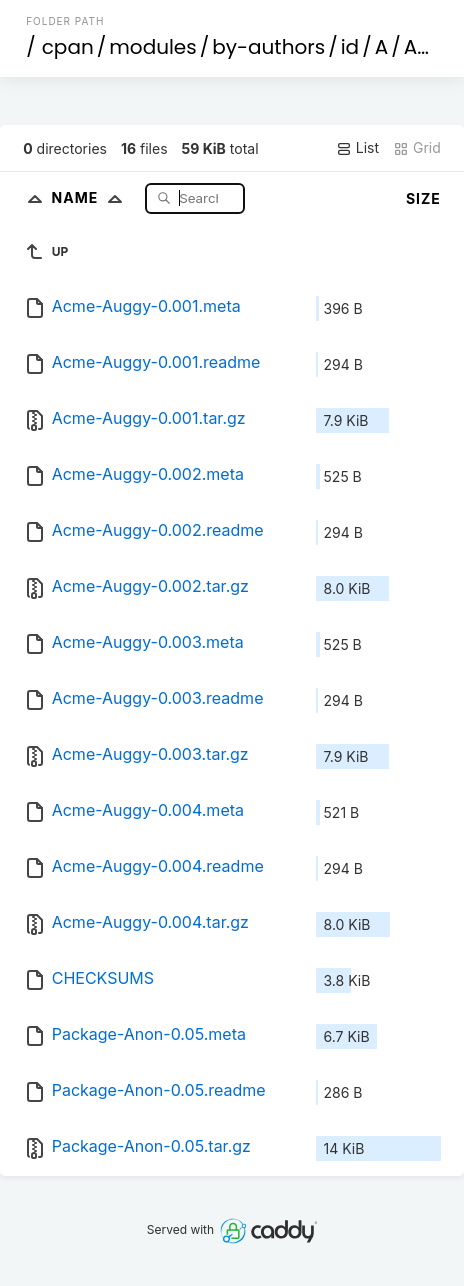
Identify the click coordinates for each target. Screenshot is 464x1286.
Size (423, 198)
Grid (417, 148)
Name (91, 197)
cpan (68, 47)
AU (417, 47)
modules (152, 47)
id (350, 47)
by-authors (268, 47)
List (357, 148)
